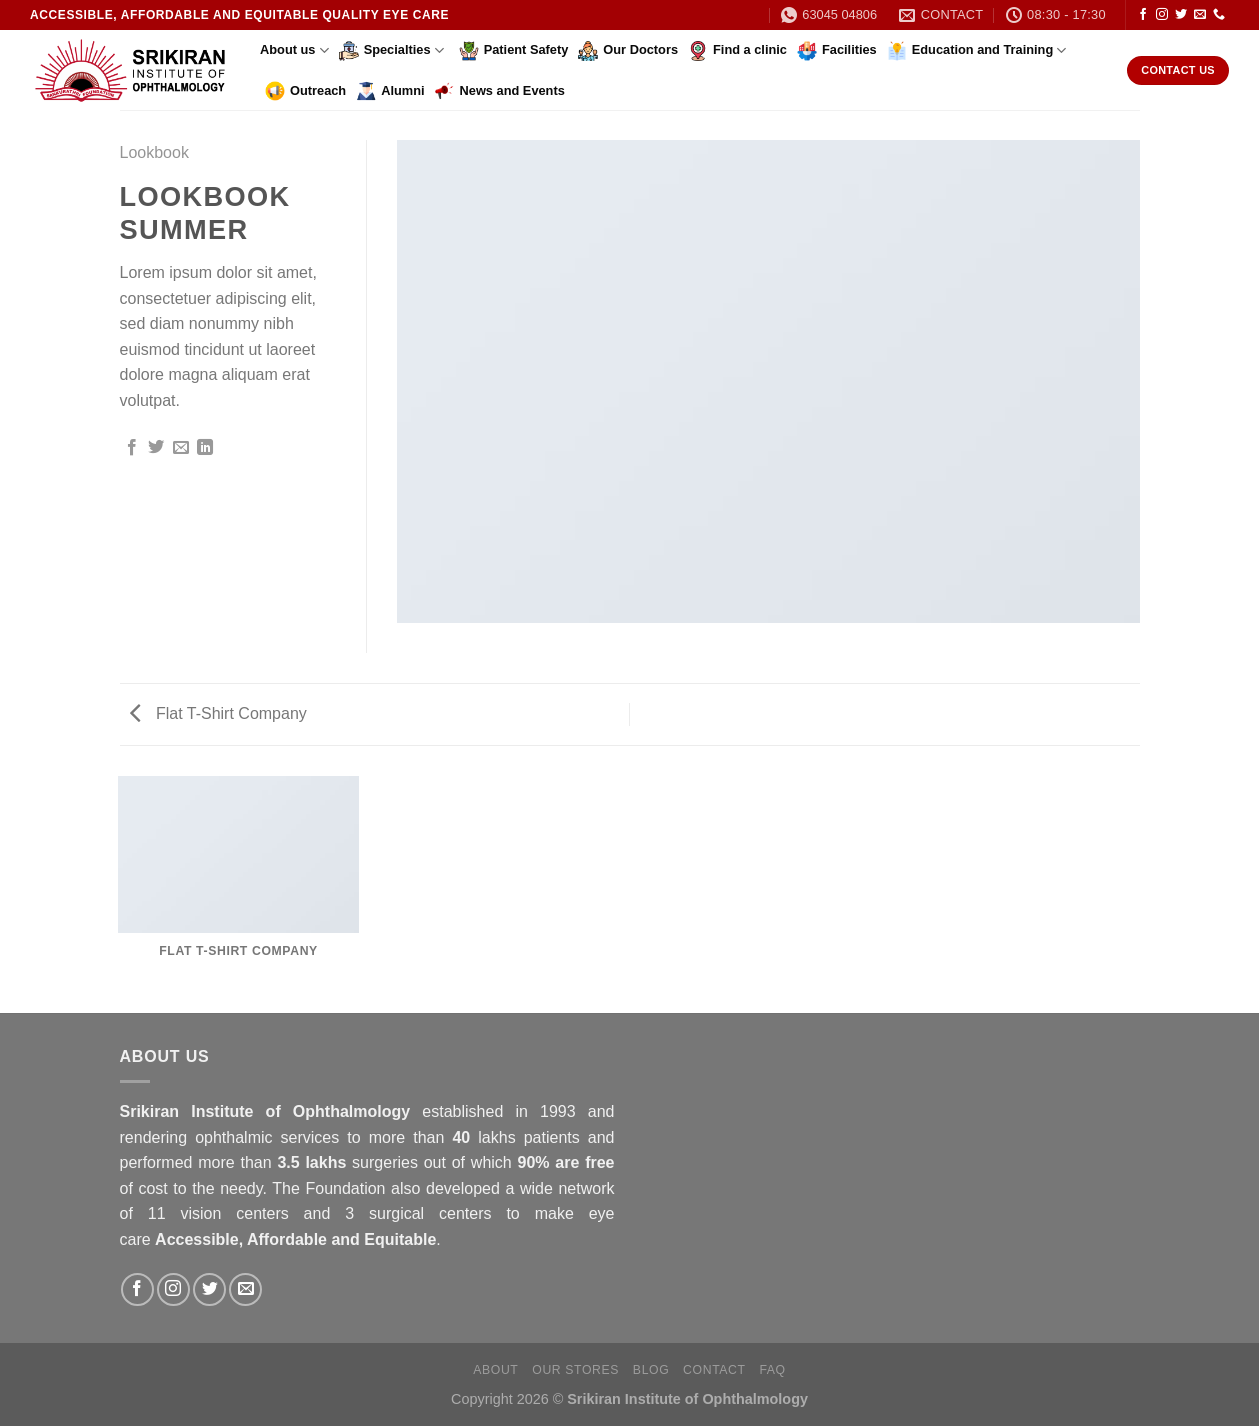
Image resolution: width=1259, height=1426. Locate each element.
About (495, 1370)
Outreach (305, 91)
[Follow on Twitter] (1181, 15)
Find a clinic (737, 51)
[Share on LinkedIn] (205, 448)
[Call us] (1219, 15)
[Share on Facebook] (132, 448)
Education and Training (977, 51)
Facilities (837, 51)
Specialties (391, 51)
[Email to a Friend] (181, 448)
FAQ (772, 1370)
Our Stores (575, 1370)
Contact (714, 1370)
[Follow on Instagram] (1162, 15)
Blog (651, 1370)
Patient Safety (514, 51)
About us (294, 50)
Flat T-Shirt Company (218, 713)
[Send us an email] (1200, 15)
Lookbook (154, 152)
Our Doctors (628, 51)
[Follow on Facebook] (1143, 15)
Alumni (390, 91)
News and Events (500, 91)
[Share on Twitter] (156, 448)
